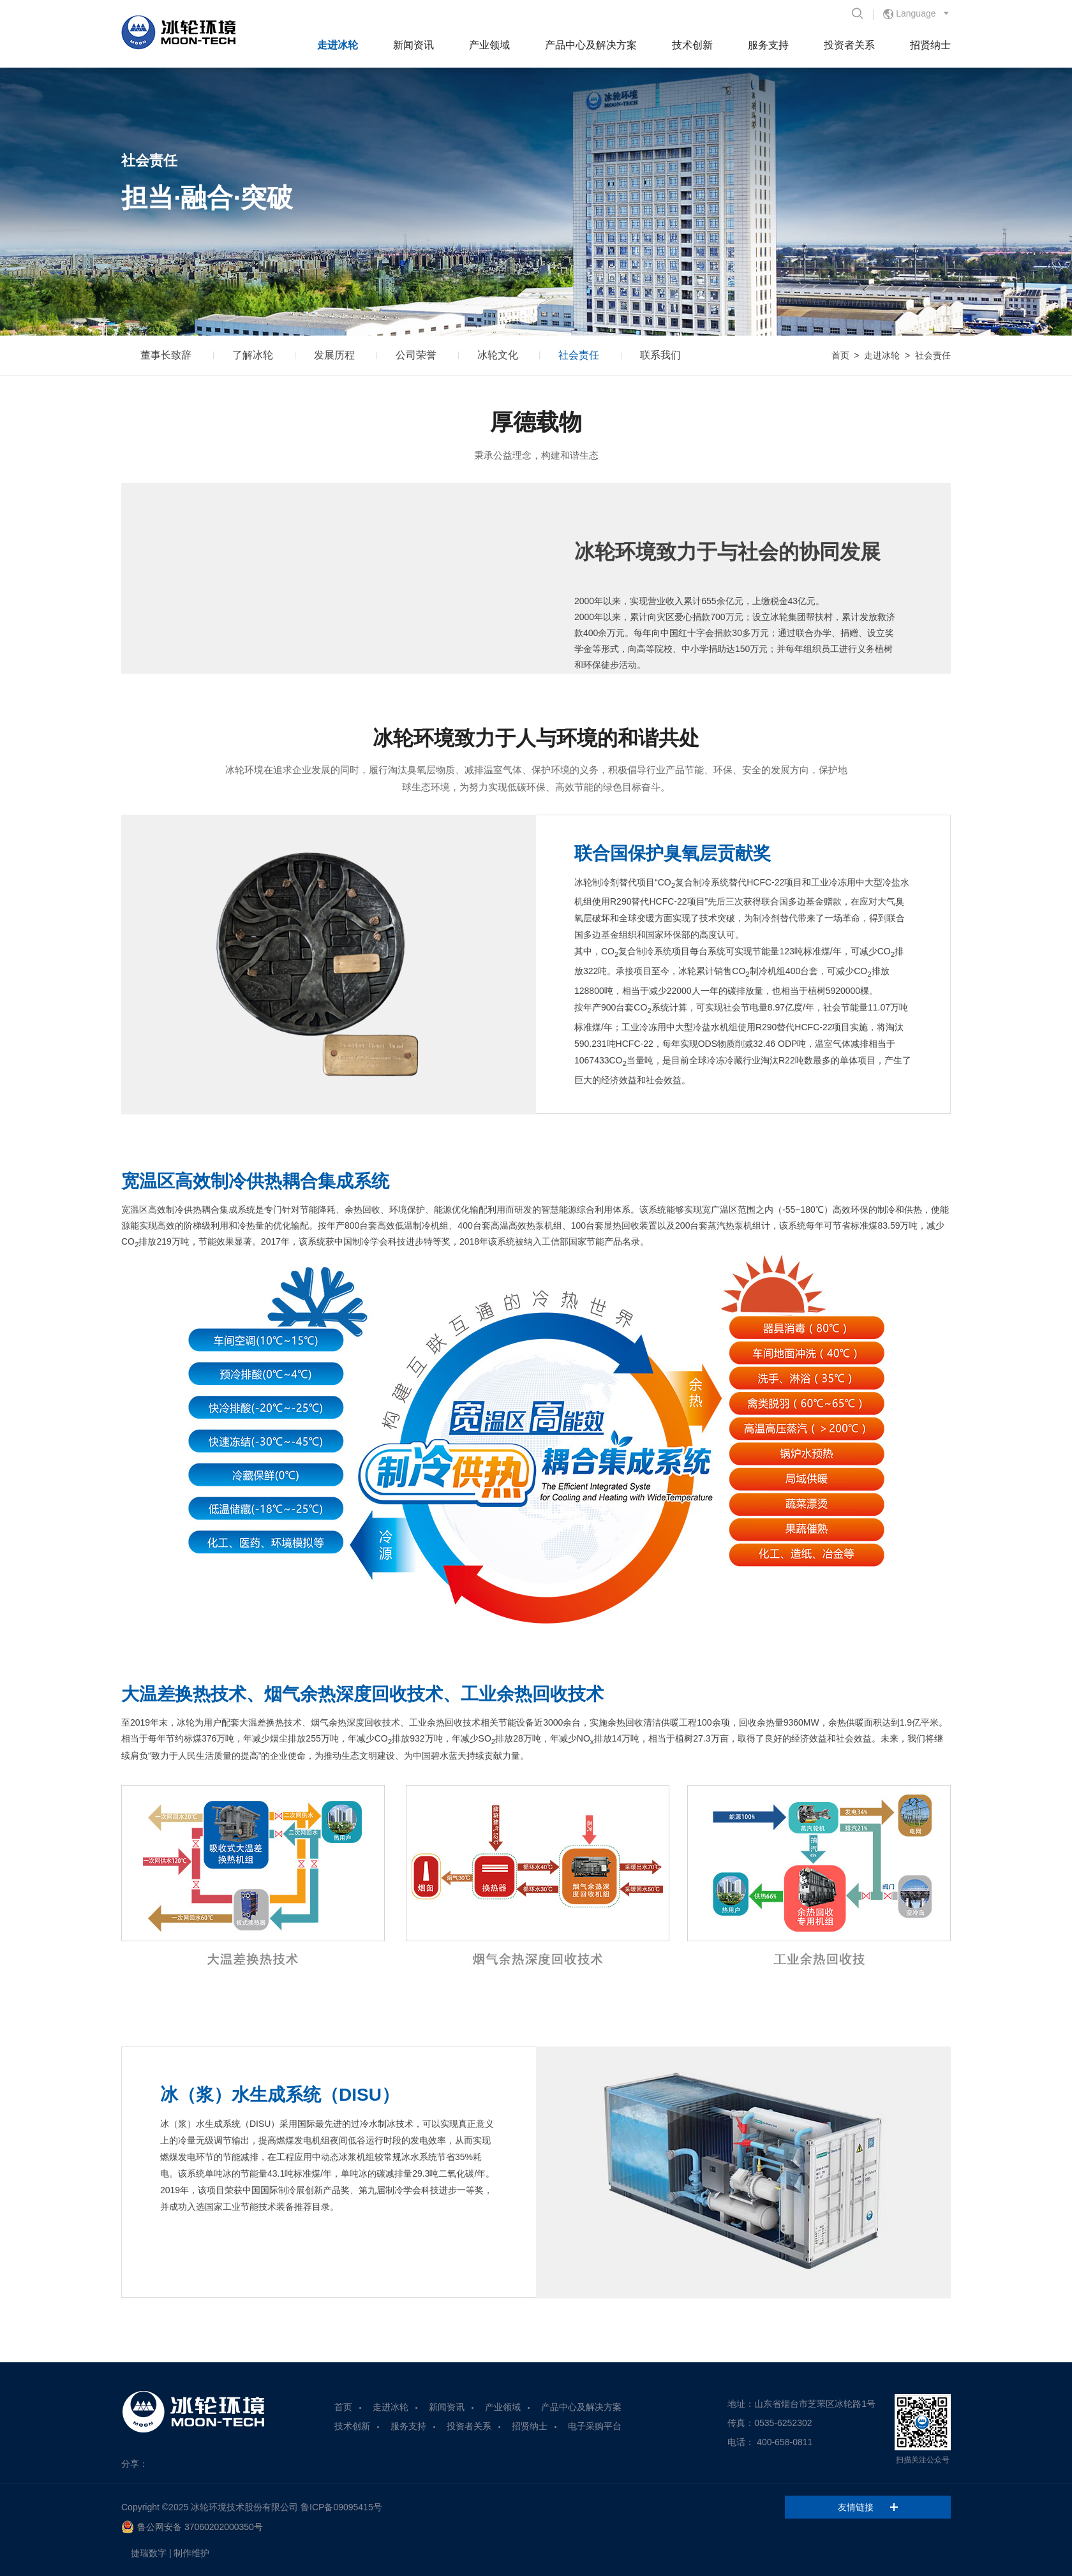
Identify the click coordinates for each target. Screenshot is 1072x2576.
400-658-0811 (784, 2442)
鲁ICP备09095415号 (341, 2507)
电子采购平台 (595, 2426)
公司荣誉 (416, 355)
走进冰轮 (337, 45)
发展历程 (334, 355)
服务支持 (768, 45)
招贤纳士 (930, 45)
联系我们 (660, 355)
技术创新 (692, 45)
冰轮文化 (497, 355)
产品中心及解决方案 (591, 45)
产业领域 (489, 45)
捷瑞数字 (149, 2553)
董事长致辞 (165, 355)
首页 (840, 355)
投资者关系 (849, 45)
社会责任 (578, 355)
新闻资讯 (413, 45)
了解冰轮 (252, 355)
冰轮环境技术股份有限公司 (244, 2507)
